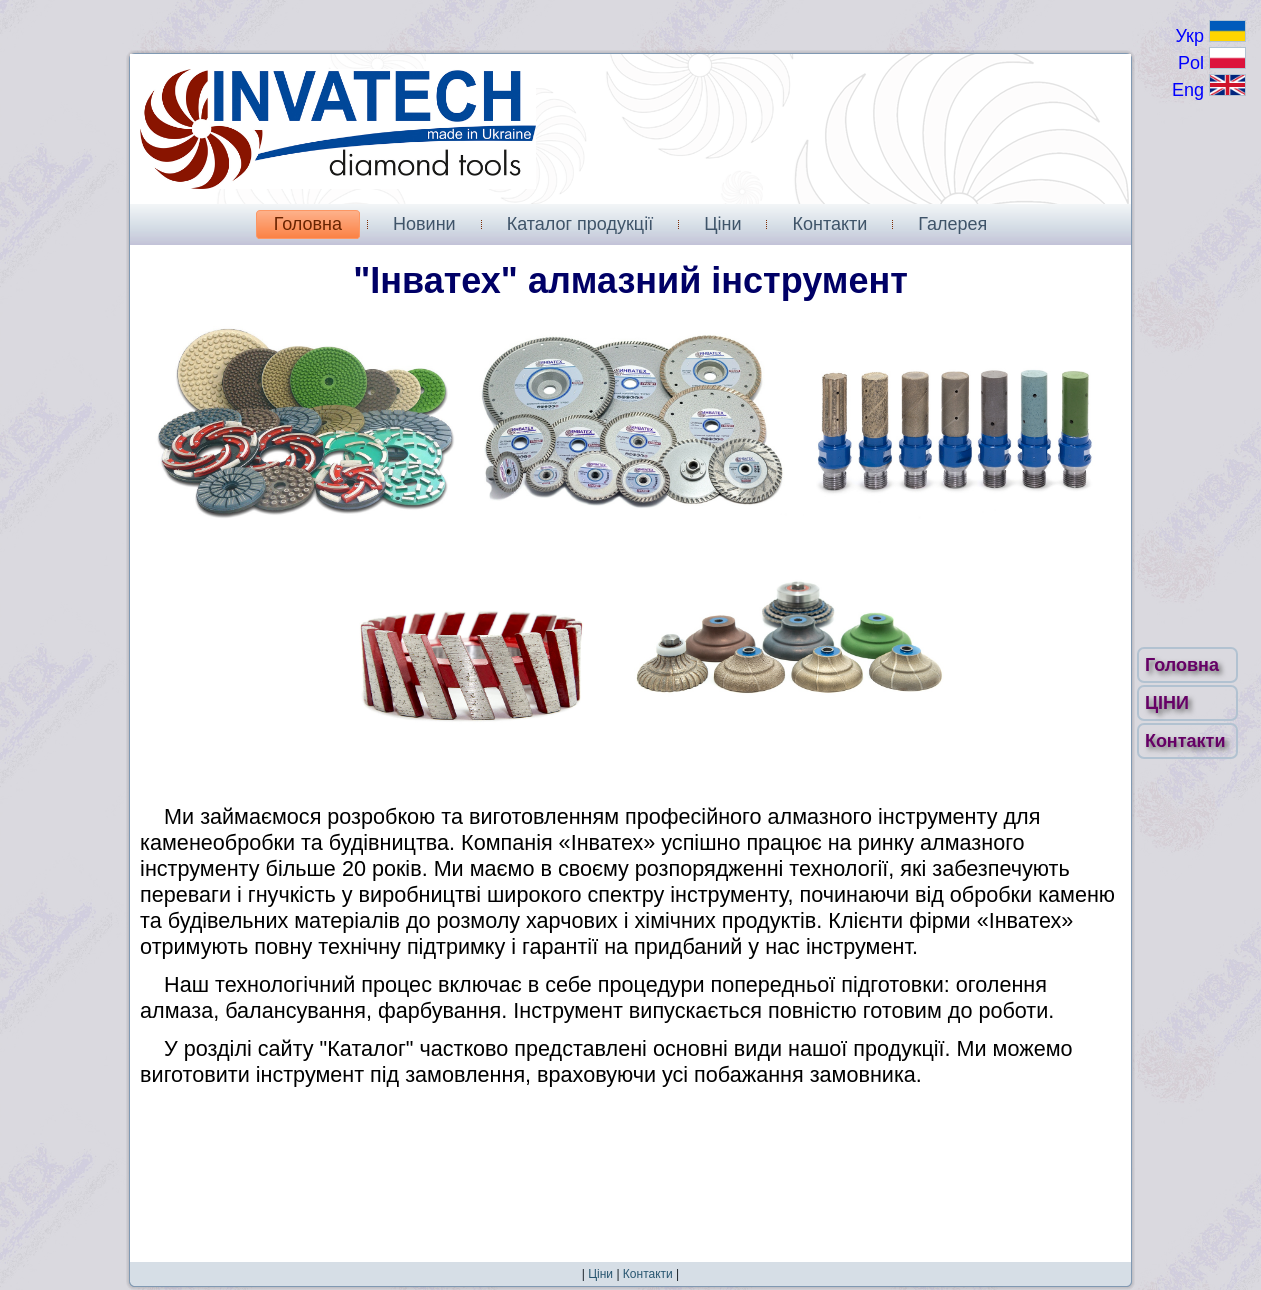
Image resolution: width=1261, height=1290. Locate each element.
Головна (1184, 665)
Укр (1210, 36)
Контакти (1188, 741)
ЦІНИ (1169, 703)
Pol (1212, 63)
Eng (1209, 90)
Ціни (600, 1274)
